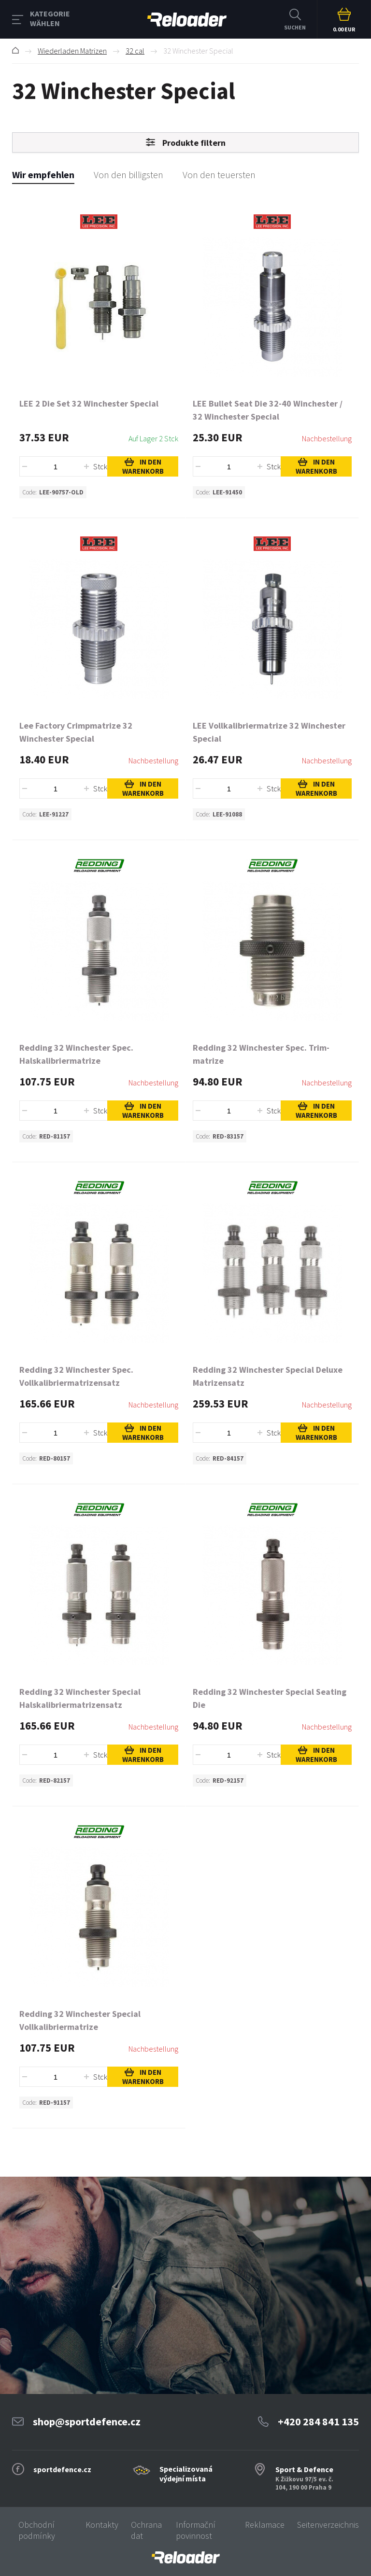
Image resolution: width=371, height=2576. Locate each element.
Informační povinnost (195, 2530)
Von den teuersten (219, 175)
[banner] (185, 2557)
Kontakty (102, 2524)
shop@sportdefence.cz (87, 2421)
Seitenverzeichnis (328, 2524)
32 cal (135, 51)
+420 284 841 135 (318, 2421)
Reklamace (265, 2524)
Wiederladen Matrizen (72, 51)
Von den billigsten (128, 175)
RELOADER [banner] (187, 20)
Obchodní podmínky (36, 2530)
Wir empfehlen (43, 175)
